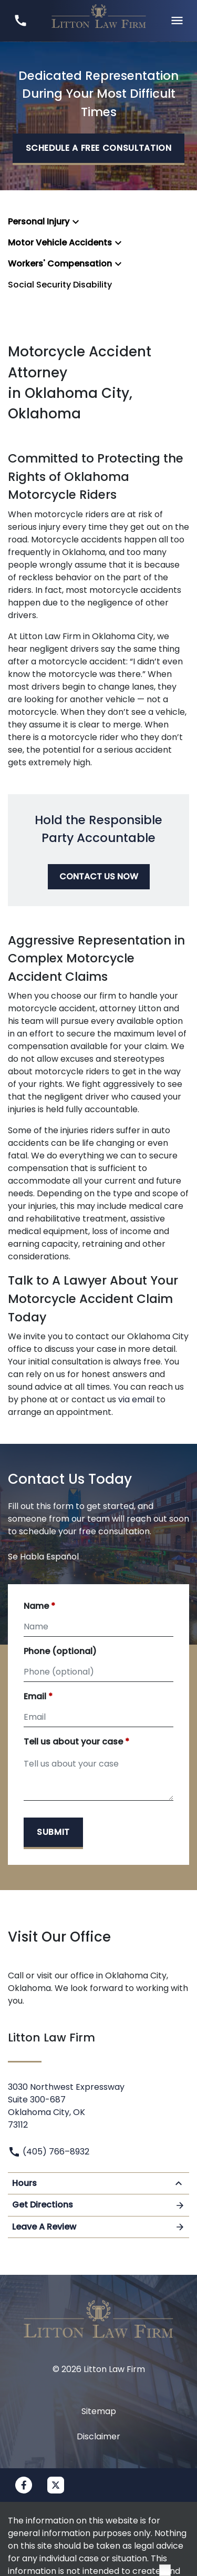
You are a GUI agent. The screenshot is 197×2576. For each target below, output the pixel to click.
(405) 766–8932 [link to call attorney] (48, 2152)
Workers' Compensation (60, 264)
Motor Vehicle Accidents (60, 243)
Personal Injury (38, 221)
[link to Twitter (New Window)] (55, 2485)
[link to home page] (98, 20)
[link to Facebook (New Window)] (23, 2485)
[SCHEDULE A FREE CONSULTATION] (99, 149)
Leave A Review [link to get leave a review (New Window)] (98, 2227)
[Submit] (53, 1833)
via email (136, 1399)
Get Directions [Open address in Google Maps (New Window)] (98, 2205)
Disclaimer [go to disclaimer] (98, 2436)
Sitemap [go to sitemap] (98, 2411)
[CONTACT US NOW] (99, 876)
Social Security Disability (60, 285)
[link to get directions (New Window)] (98, 2104)
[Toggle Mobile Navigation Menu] (177, 21)
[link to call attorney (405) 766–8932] (20, 21)
